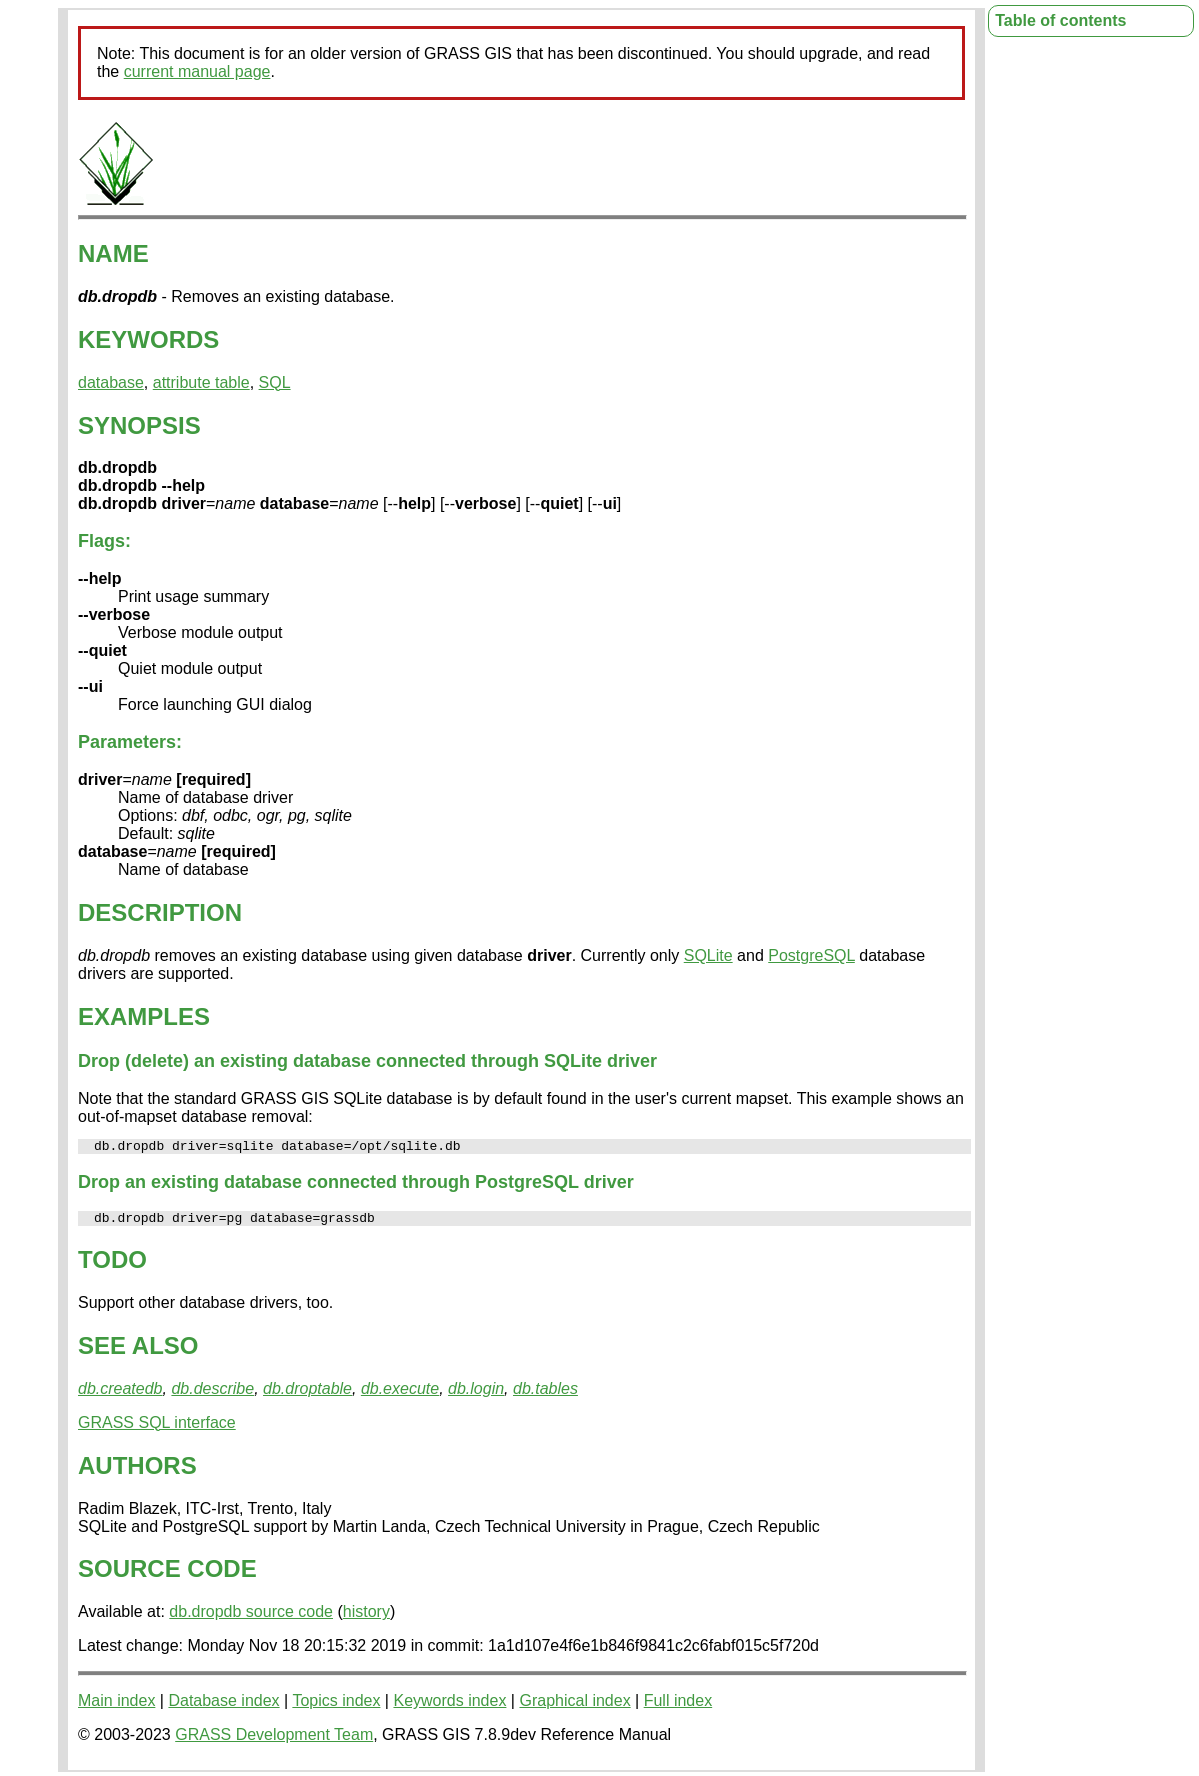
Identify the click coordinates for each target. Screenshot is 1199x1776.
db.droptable (307, 1394)
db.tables (545, 1394)
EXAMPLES (144, 1016)
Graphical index (574, 1706)
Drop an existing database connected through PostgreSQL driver (356, 1185)
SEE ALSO (138, 1351)
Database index (223, 1706)
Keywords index (449, 1706)
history (366, 1617)
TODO (112, 1265)
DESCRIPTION (160, 912)
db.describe (212, 1394)
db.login (476, 1394)
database (111, 382)
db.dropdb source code (251, 1617)
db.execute (400, 1394)
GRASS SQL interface (157, 1428)
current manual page (197, 71)
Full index (678, 1706)
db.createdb (120, 1394)
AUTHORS (137, 1471)
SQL (275, 382)
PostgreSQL (811, 955)
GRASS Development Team (274, 1740)
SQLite (708, 955)
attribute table (201, 382)
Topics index (336, 1706)
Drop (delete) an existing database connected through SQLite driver (367, 1061)
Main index (116, 1706)
